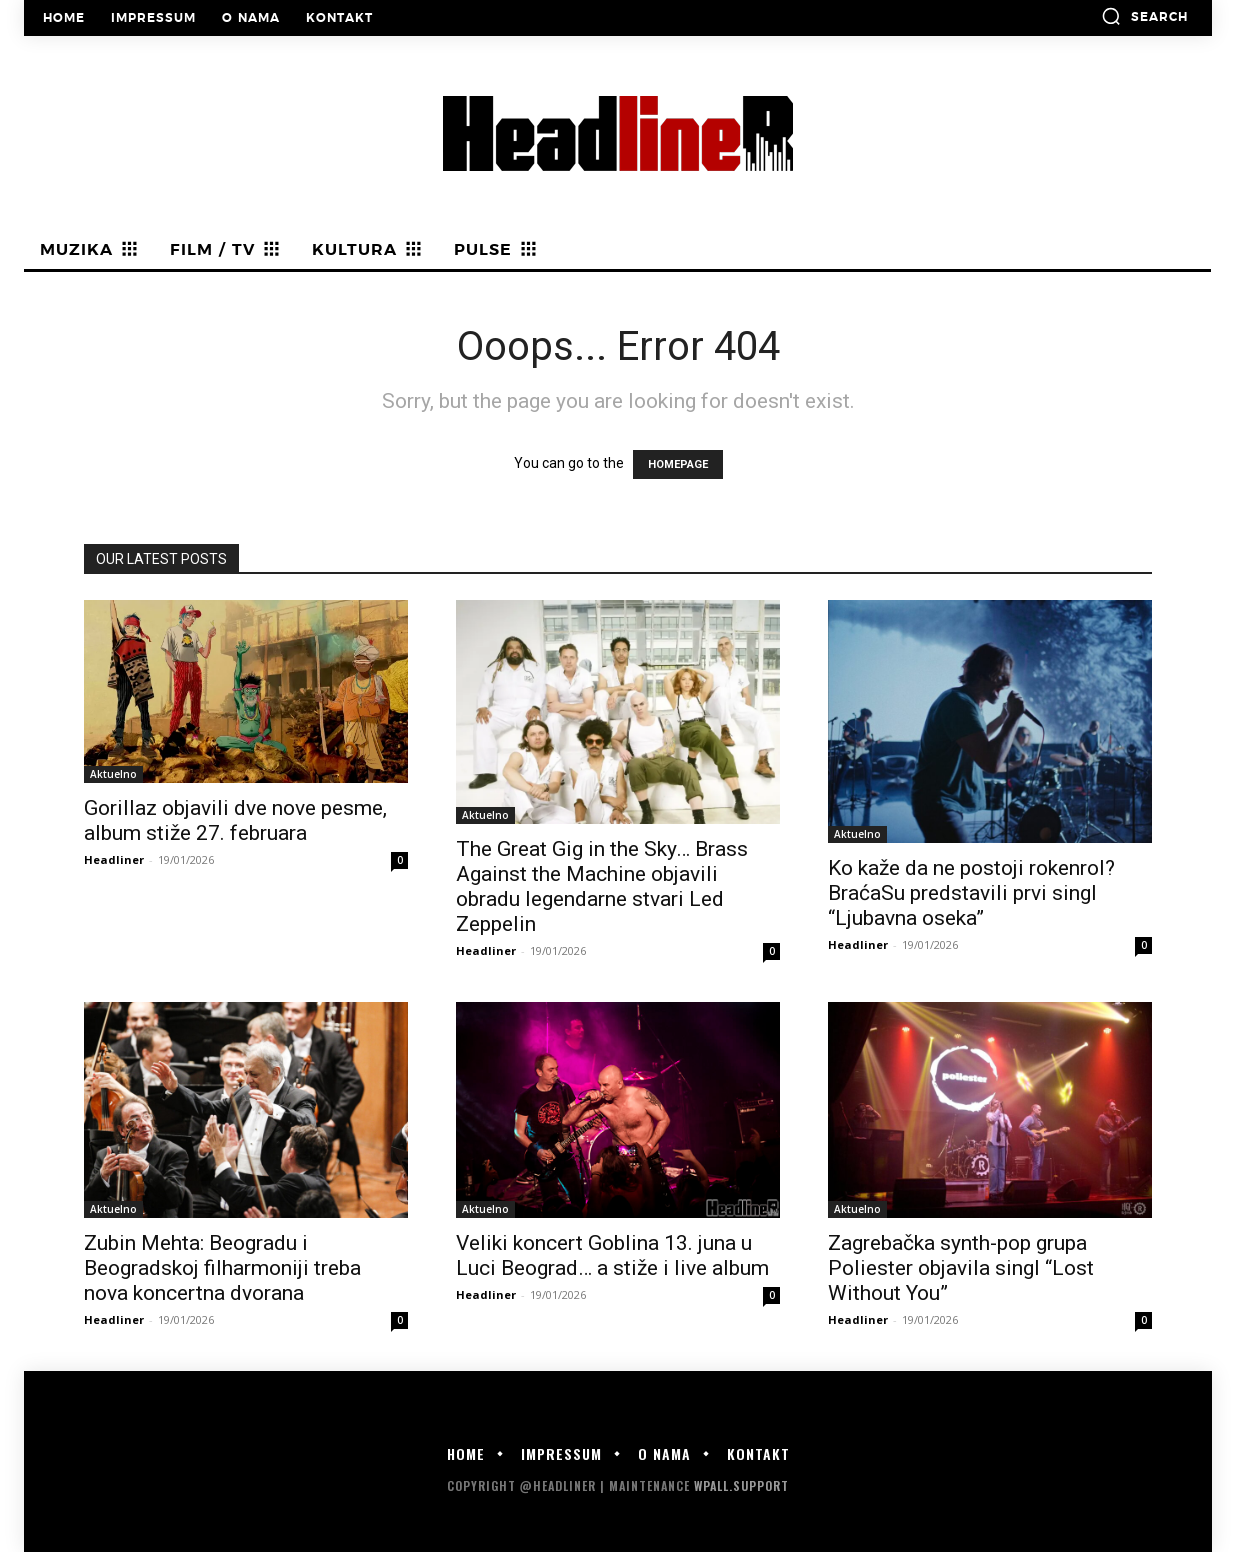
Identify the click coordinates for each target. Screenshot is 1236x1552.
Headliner (114, 859)
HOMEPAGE (678, 464)
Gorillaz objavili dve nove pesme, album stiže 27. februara (235, 820)
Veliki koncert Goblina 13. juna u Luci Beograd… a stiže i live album (612, 1255)
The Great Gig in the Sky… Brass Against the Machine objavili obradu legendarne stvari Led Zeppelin (602, 886)
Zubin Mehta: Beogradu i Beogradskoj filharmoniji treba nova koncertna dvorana (222, 1268)
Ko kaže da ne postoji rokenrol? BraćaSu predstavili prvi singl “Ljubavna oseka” (971, 893)
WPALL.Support (741, 1485)
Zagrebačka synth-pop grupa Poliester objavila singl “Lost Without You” (961, 1268)
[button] (1144, 16)
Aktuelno (113, 774)
